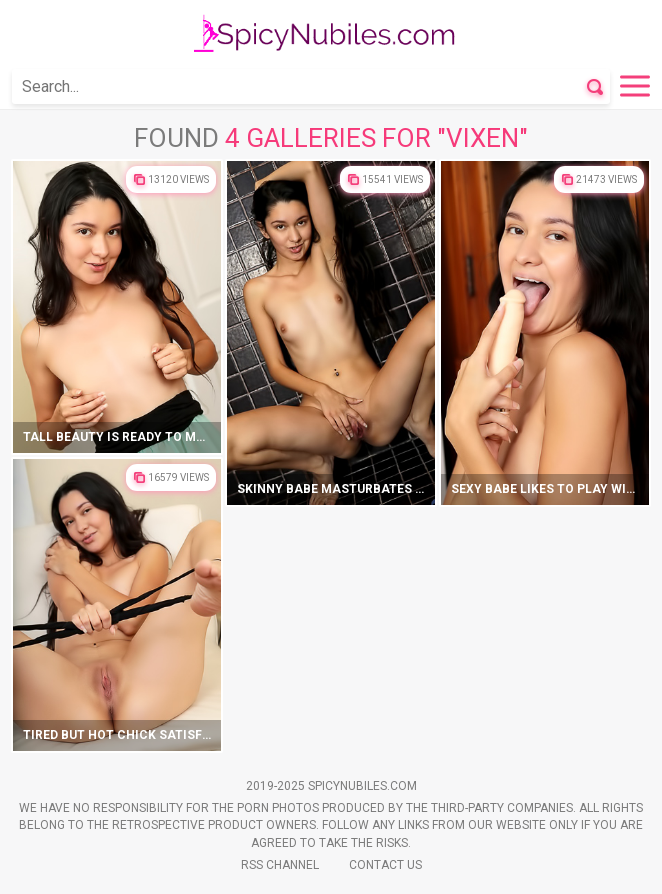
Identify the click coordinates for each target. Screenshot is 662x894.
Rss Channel (280, 865)
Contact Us (385, 865)
